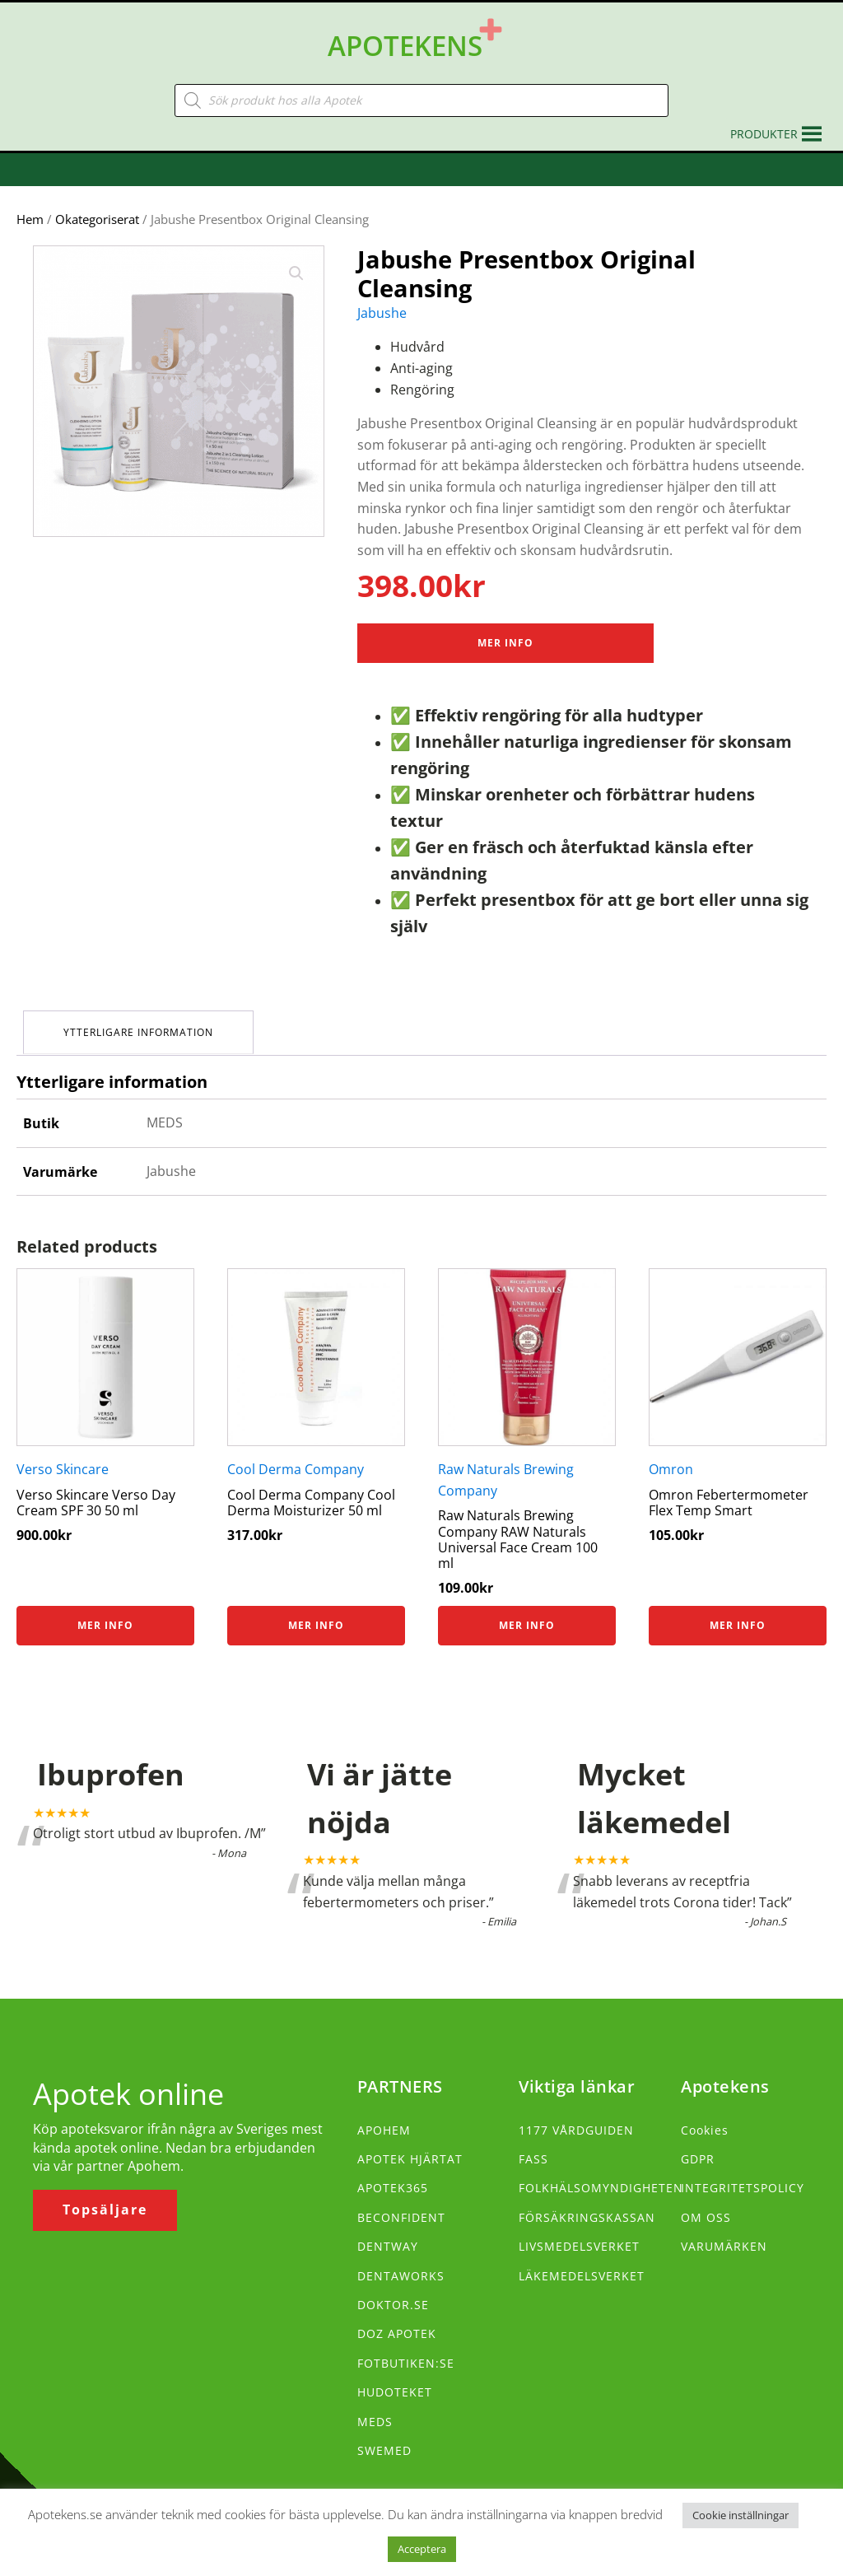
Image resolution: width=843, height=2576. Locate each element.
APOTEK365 (392, 2173)
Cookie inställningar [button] (740, 2515)
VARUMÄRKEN (724, 2230)
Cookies (705, 2114)
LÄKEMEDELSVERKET (582, 2260)
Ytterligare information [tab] (140, 1018)
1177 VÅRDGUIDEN (576, 2114)
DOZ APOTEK (396, 2318)
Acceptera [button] (422, 2548)
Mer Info (505, 630)
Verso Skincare (62, 1454)
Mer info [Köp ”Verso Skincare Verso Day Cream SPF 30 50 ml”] (105, 1610)
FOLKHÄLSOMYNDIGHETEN (601, 2173)
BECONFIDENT (401, 2202)
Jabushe (382, 301)
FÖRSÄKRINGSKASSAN (587, 2202)
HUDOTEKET (394, 2376)
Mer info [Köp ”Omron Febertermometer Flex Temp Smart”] (738, 1610)
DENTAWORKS (401, 2260)
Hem (30, 206)
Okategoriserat (97, 206)
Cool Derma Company (295, 1454)
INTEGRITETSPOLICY (742, 2173)
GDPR (698, 2143)
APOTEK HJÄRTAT (410, 2143)
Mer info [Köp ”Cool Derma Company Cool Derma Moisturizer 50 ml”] (316, 1610)
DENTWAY (387, 2230)
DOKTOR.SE (393, 2289)
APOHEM (384, 2114)
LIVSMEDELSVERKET (579, 2230)
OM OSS (706, 2202)
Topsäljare (105, 2195)
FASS (533, 2143)
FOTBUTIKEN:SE (405, 2347)
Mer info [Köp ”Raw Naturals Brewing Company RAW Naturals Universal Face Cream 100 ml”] (527, 1610)
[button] (764, 121)
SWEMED (384, 2435)
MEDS (375, 2406)
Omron (671, 1454)
